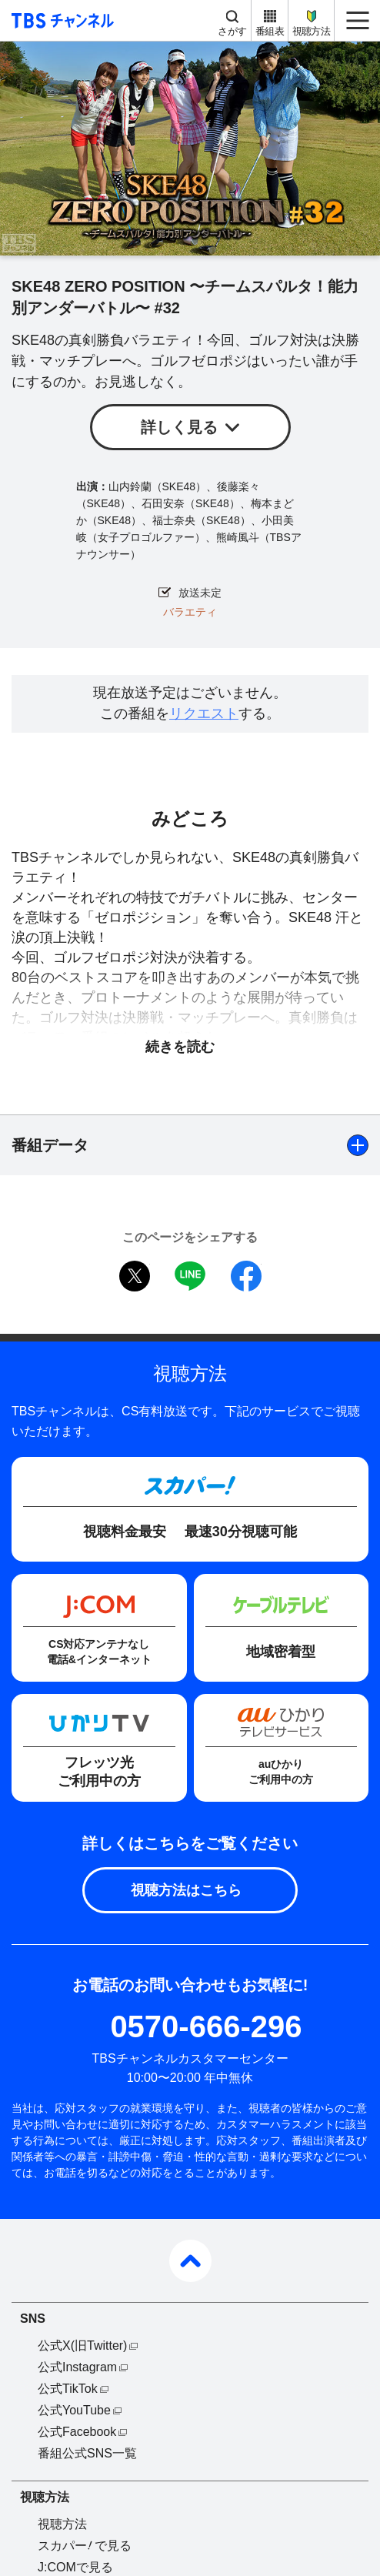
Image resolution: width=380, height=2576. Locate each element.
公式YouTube (74, 2410)
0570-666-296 (206, 2026)
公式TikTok (68, 2388)
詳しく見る (179, 427)
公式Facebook (77, 2431)
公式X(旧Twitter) (82, 2345)
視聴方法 (311, 31)
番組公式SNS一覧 (87, 2453)
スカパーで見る (85, 2545)
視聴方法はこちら (186, 1890)
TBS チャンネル (60, 20)
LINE (190, 1276)
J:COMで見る (75, 2567)
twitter (134, 1276)
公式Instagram (77, 2367)
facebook (246, 1276)
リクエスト (203, 713)
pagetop (190, 2261)
